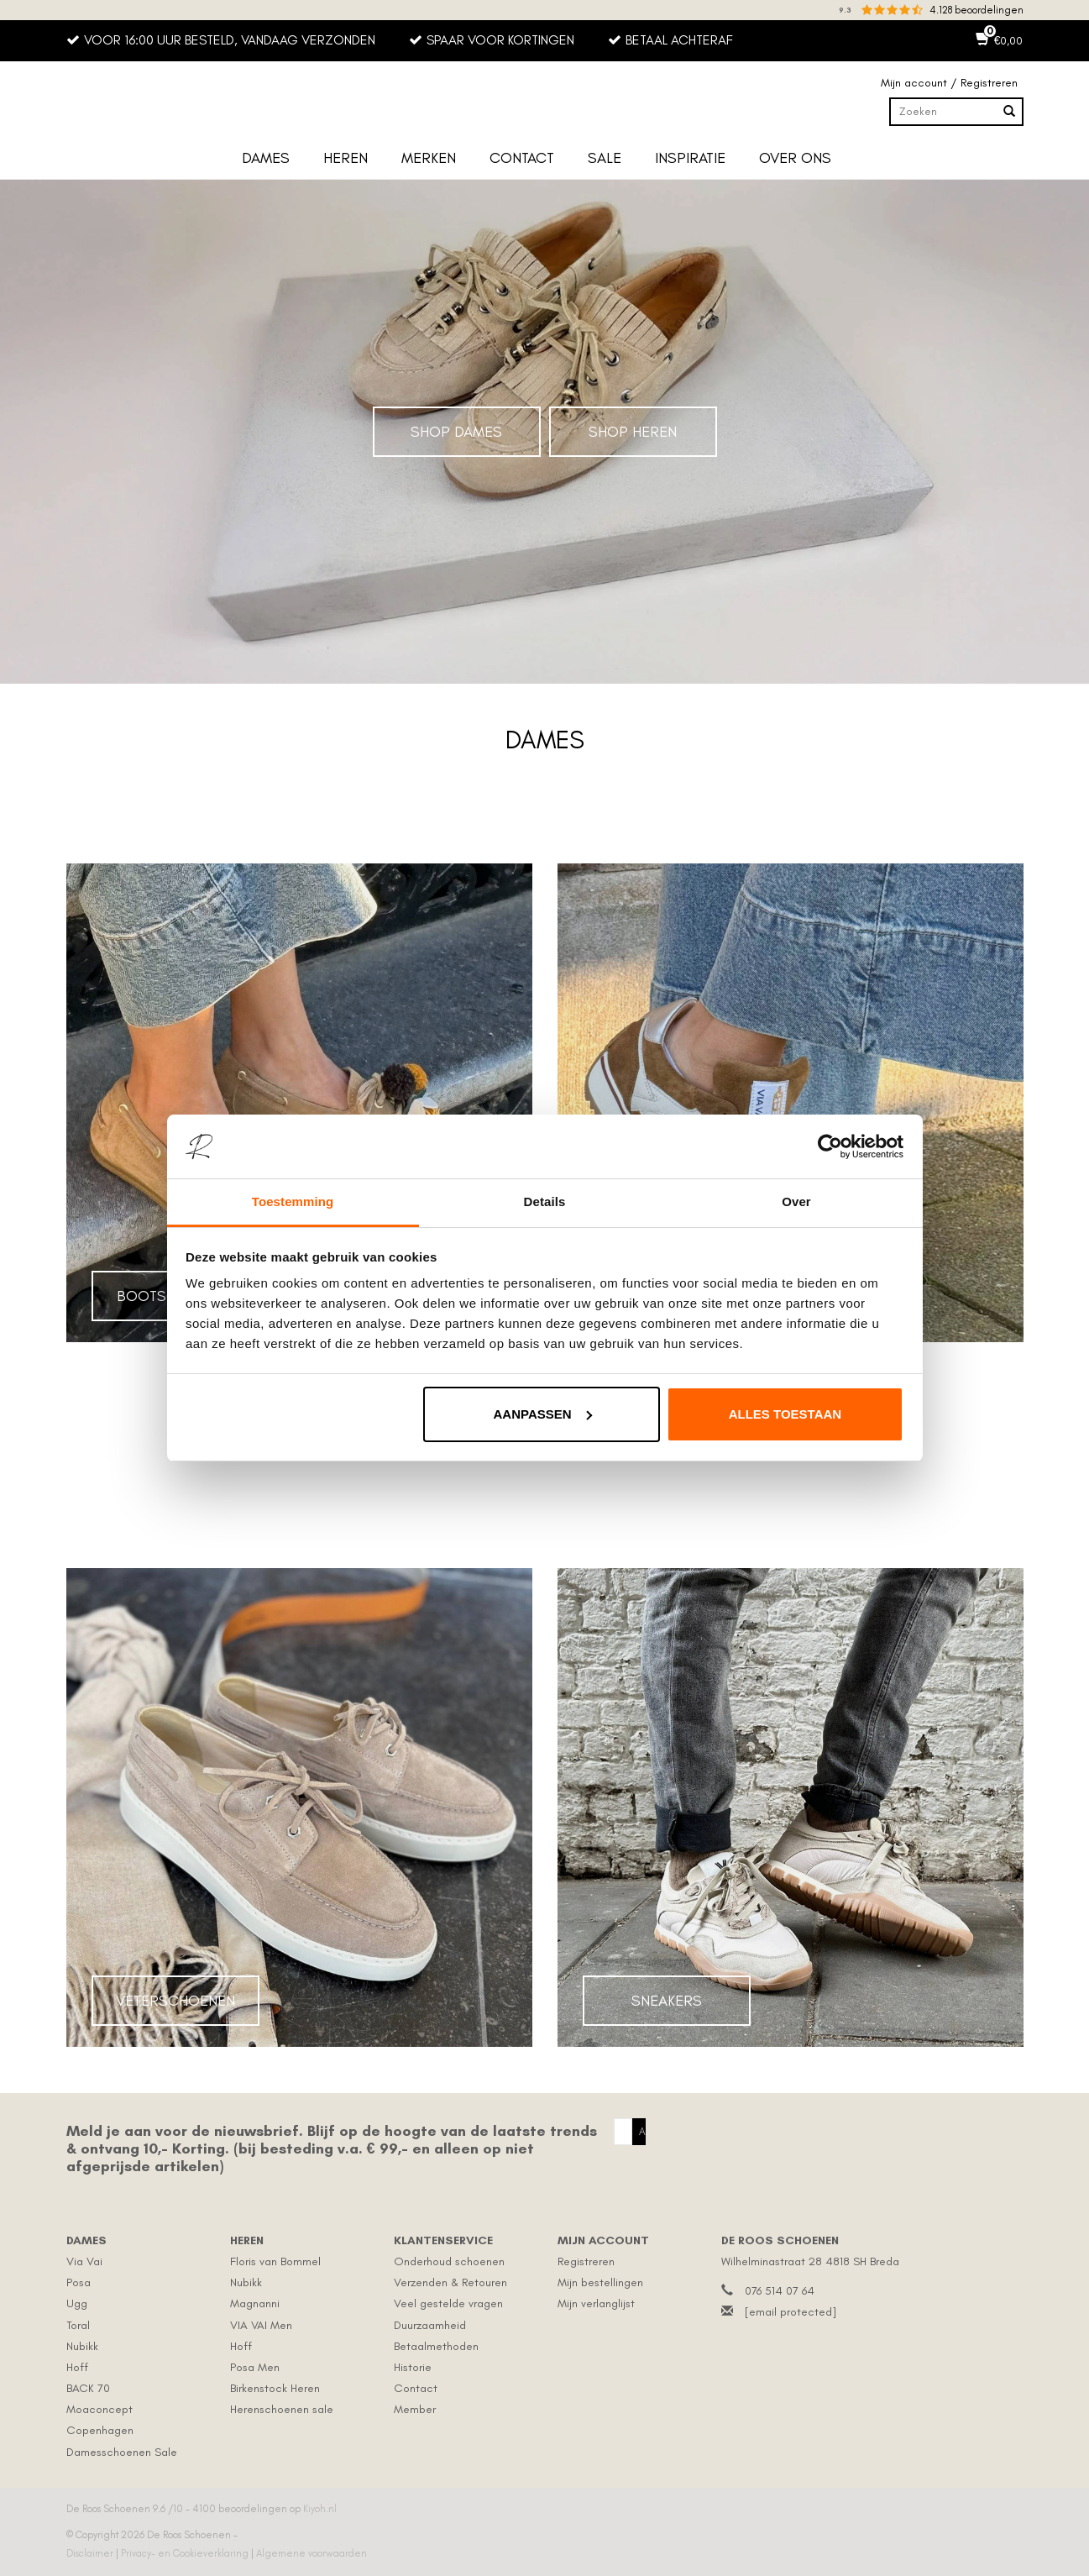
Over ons (795, 158)
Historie (413, 2367)
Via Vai (84, 2261)
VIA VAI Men (261, 2325)
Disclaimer (91, 2553)
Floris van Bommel (275, 2261)
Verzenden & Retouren (450, 2282)
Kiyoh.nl (320, 2509)
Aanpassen (543, 1414)
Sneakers (666, 2000)
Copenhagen (100, 2430)
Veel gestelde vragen (448, 2303)
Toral (78, 2325)
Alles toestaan (785, 1414)
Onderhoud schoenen (449, 2261)
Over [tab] (796, 1201)
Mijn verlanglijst (596, 2303)
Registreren (586, 2261)
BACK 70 (88, 2388)
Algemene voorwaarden (311, 2553)
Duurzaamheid (430, 2325)
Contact (522, 158)
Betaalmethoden (436, 2346)
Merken (428, 158)
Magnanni (255, 2303)
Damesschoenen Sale (121, 2452)
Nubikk (82, 2346)
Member (415, 2409)
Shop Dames (456, 431)
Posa (78, 2282)
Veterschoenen (175, 2000)
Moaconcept (99, 2409)
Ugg (76, 2303)
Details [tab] (545, 1201)
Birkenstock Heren (275, 2388)
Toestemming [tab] (293, 1201)
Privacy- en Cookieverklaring (186, 2553)
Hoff (77, 2367)
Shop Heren (633, 431)
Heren (345, 158)
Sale (604, 158)
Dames (266, 158)
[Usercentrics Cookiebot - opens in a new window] (830, 1146)
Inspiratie (690, 158)
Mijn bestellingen (600, 2282)
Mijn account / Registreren (949, 83)
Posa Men (255, 2367)
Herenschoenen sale (281, 2409)
